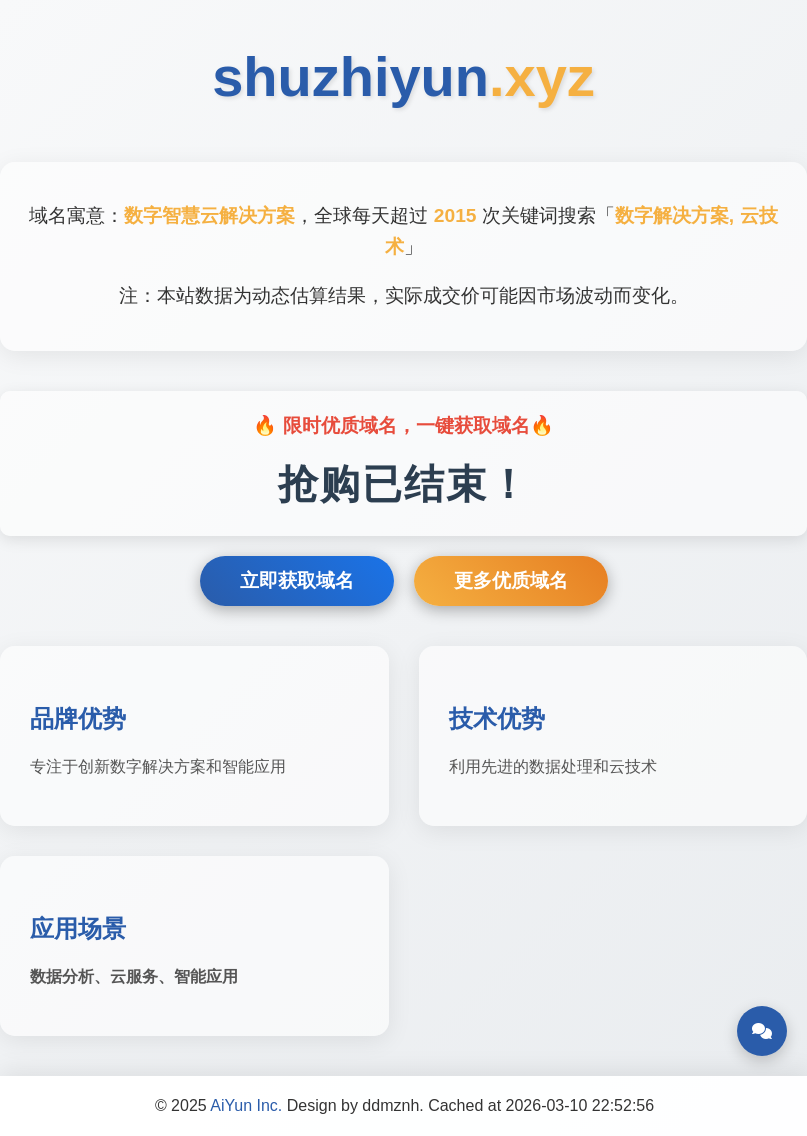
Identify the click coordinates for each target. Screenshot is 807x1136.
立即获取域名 (297, 580)
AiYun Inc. (246, 1105)
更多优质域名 (511, 580)
